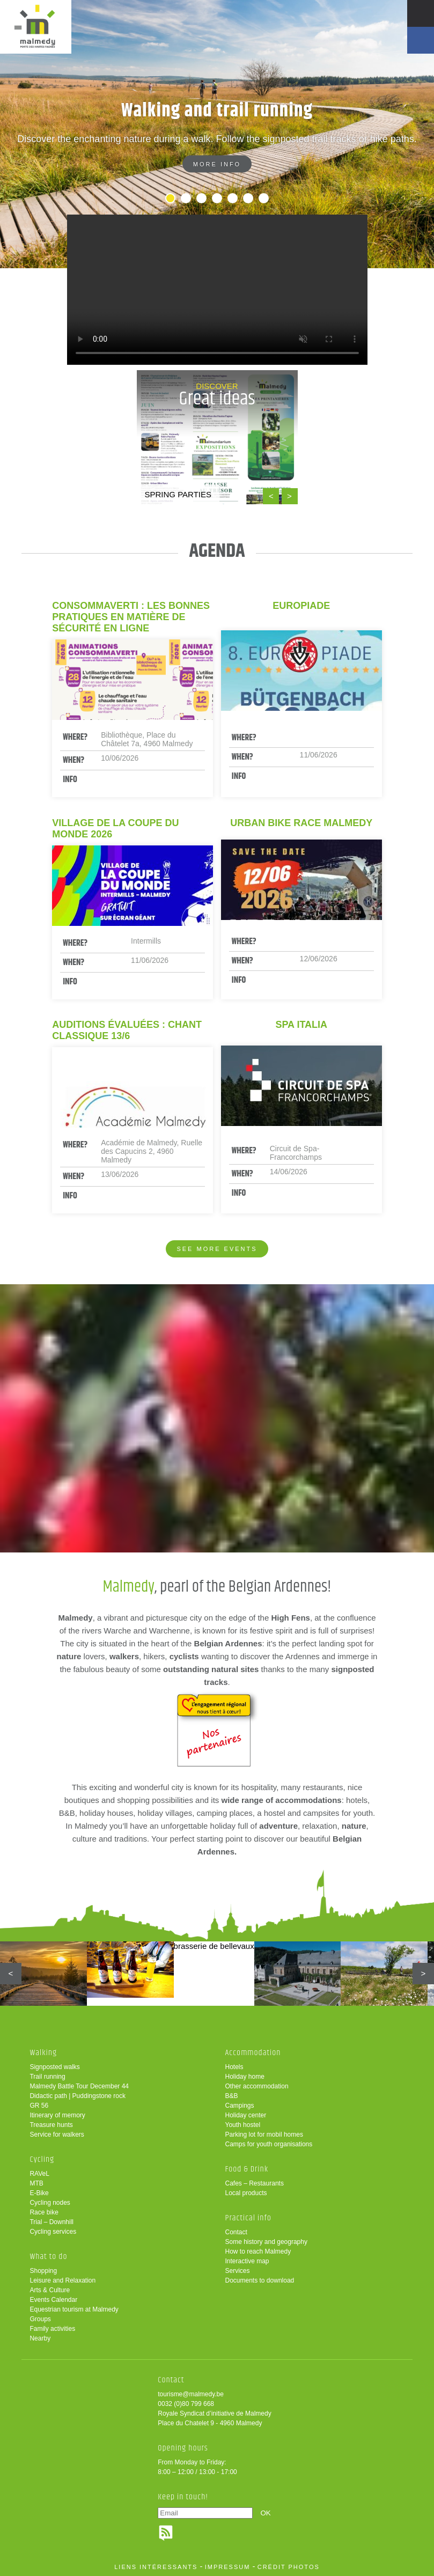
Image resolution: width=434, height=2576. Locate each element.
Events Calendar (53, 2299)
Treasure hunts (51, 2125)
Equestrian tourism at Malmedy (74, 2309)
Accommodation (253, 2052)
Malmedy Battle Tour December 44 (79, 2086)
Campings (239, 2105)
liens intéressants (155, 2567)
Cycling (42, 2159)
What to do (48, 2256)
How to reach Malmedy (258, 2251)
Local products (246, 2193)
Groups (40, 2319)
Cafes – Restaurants (254, 2183)
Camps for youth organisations (269, 2144)
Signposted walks (54, 2067)
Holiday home (244, 2076)
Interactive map (247, 2261)
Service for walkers (57, 2134)
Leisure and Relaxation (62, 2280)
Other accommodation (257, 2086)
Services (237, 2271)
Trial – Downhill (51, 2222)
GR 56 (39, 2105)
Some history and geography (266, 2242)
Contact (236, 2232)
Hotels (234, 2067)
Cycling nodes (50, 2202)
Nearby (40, 2338)
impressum (228, 2567)
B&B (231, 2096)
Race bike (44, 2212)
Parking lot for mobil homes (264, 2134)
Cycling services (53, 2231)
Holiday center (246, 2115)
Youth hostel (243, 2125)
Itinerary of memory (57, 2115)
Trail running (47, 2076)
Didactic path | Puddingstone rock (78, 2096)
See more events (216, 1249)
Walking (43, 2052)
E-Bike (39, 2193)
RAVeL (39, 2173)
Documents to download (260, 2280)
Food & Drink (247, 2169)
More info (217, 164)
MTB (36, 2183)
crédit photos (289, 2567)
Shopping (43, 2271)
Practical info (248, 2218)
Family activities (52, 2328)
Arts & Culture (50, 2290)
